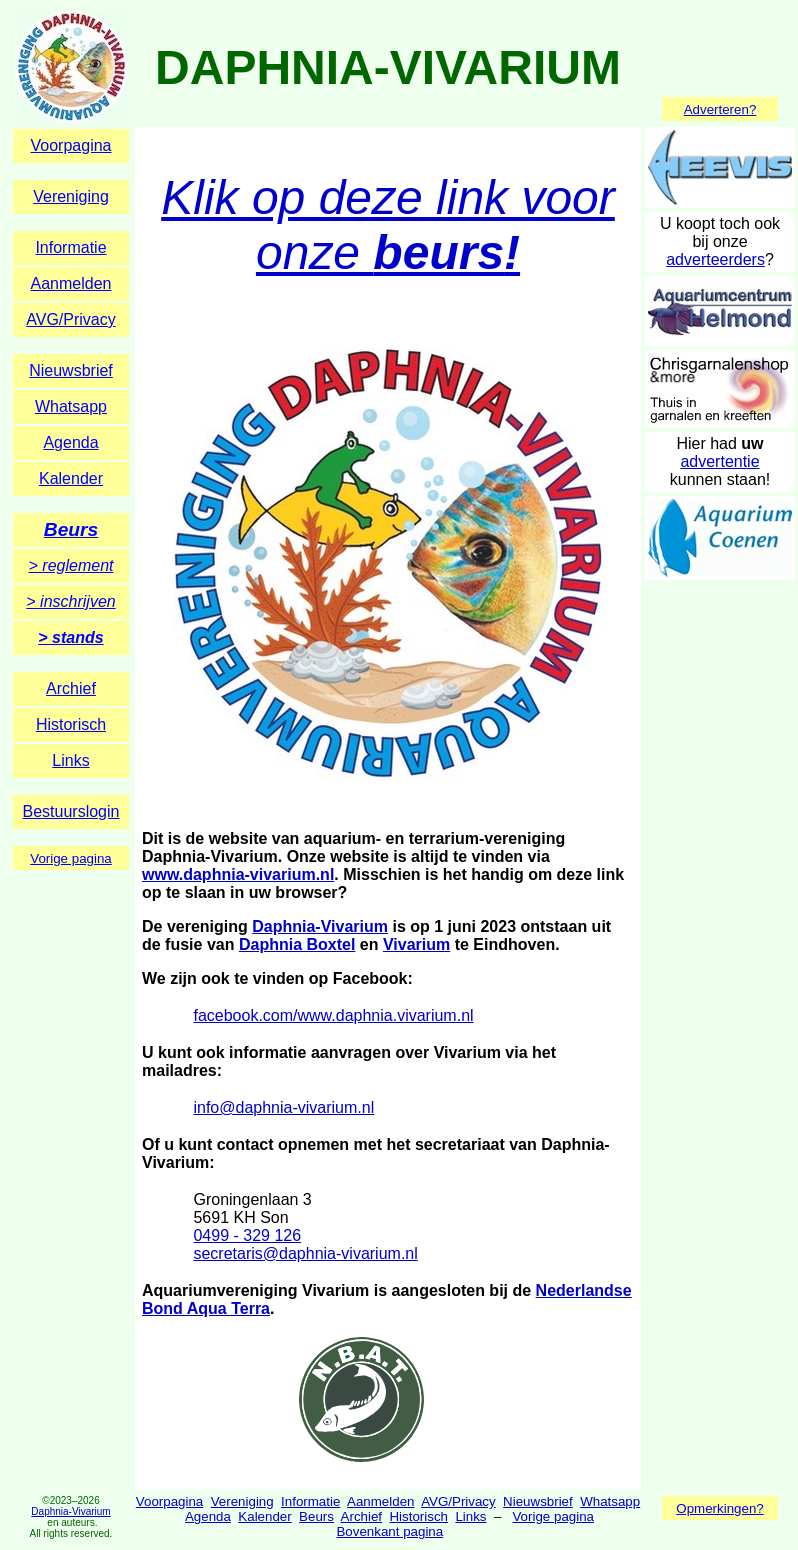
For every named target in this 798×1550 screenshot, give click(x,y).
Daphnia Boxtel (297, 944)
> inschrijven (70, 601)
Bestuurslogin (71, 811)
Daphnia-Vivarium (320, 926)
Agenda (70, 442)
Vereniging (71, 196)
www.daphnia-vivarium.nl (238, 874)
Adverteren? (720, 109)
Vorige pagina (71, 858)
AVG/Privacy (71, 319)
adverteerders (715, 259)
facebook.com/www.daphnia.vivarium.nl (333, 1015)
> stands (70, 637)
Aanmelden (71, 283)
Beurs (71, 529)
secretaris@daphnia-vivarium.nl (305, 1253)
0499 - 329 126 (247, 1235)
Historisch (71, 724)
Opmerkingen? (719, 1508)
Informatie (70, 247)
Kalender (71, 478)
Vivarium (416, 944)
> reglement (71, 565)
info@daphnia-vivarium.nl (283, 1107)
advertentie (719, 461)
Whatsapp (71, 406)
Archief (71, 688)
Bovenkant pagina (389, 1531)
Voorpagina (71, 145)
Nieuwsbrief (71, 370)
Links (70, 760)
